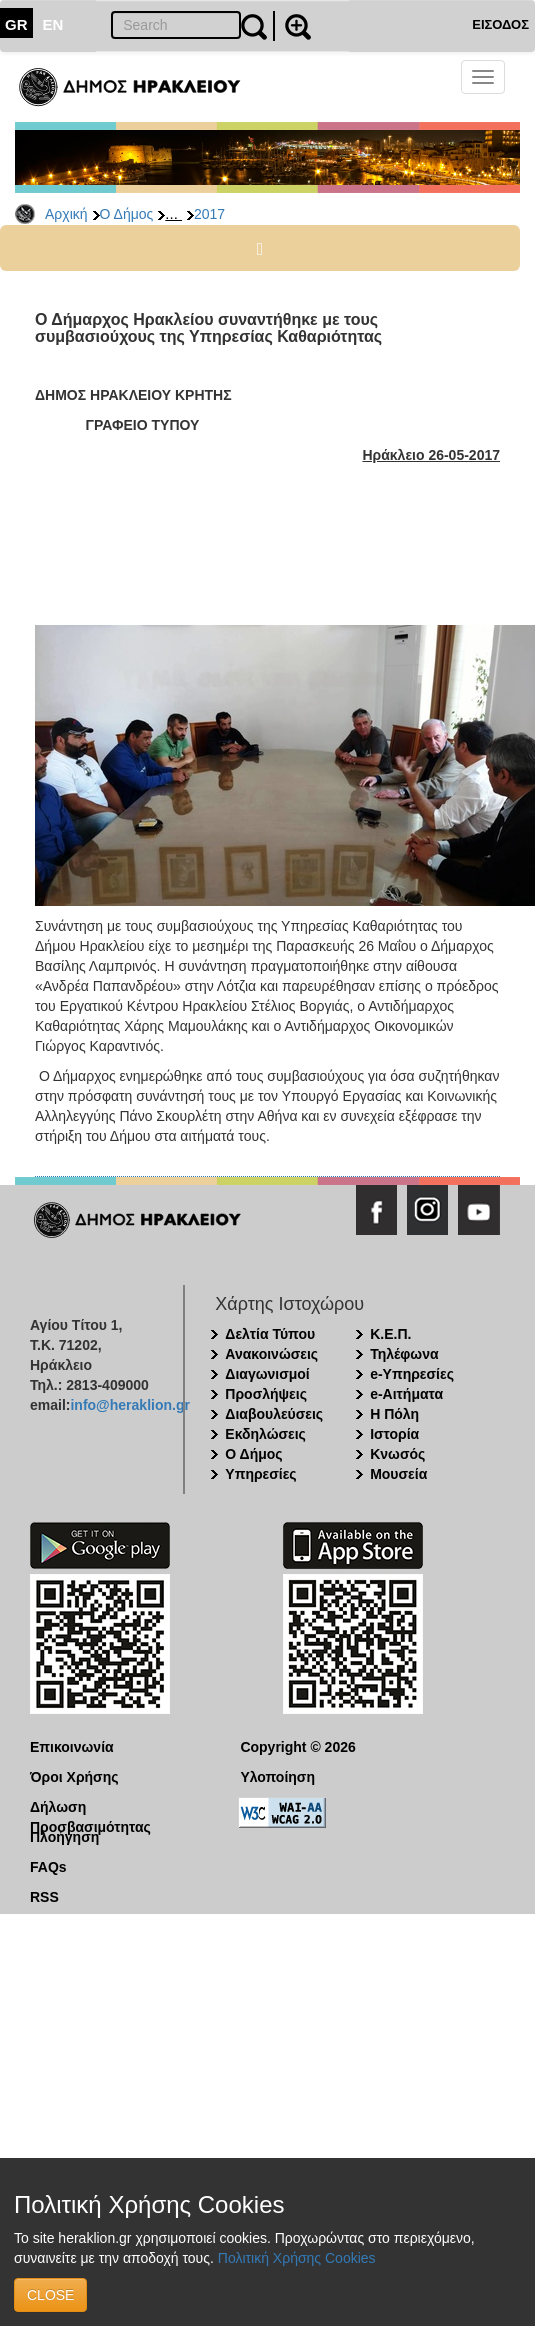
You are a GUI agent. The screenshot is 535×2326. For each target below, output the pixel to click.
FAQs (48, 1867)
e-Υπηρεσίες (412, 1374)
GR (16, 24)
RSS (44, 1897)
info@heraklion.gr (129, 1405)
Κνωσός (397, 1454)
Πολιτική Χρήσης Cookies (297, 2258)
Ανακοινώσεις (271, 1354)
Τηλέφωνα (404, 1354)
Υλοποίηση (277, 1777)
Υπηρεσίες (260, 1474)
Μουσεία (398, 1474)
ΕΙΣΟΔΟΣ (500, 24)
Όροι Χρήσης (74, 1777)
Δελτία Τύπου (270, 1334)
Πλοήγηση (64, 1837)
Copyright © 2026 (297, 1747)
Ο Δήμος (127, 214)
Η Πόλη (394, 1414)
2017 (209, 214)
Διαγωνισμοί (267, 1374)
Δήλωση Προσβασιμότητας (90, 1808)
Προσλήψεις (266, 1394)
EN (53, 24)
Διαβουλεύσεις (274, 1414)
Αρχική (66, 214)
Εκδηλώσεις (265, 1434)
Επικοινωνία (72, 1747)
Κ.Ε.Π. (390, 1334)
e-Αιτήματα (406, 1394)
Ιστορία (394, 1434)
